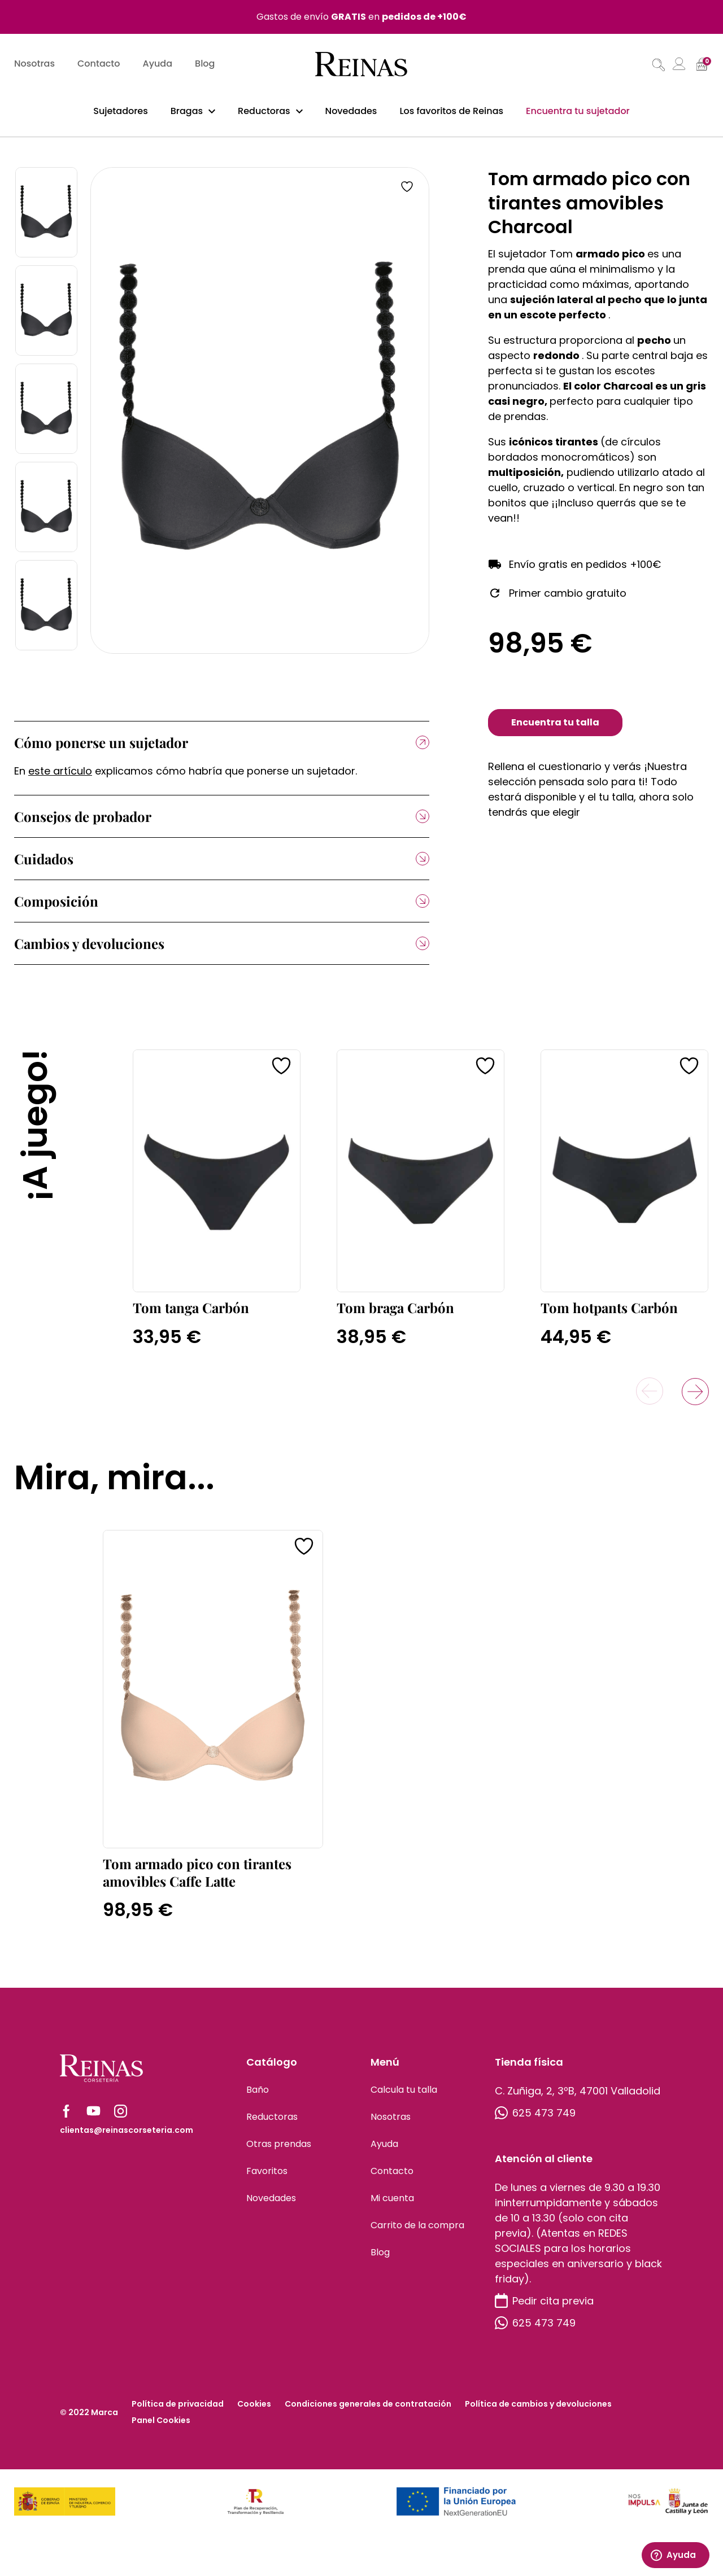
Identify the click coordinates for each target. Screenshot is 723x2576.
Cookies (254, 2410)
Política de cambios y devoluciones (538, 2410)
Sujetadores (120, 112)
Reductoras (264, 112)
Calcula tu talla (404, 2095)
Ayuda (158, 65)
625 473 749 (535, 2119)
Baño (257, 2095)
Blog (205, 65)
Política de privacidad (178, 2410)
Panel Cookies (161, 2426)
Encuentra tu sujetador (578, 112)
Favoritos (267, 2177)
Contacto (98, 65)
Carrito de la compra (417, 2231)
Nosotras (34, 65)
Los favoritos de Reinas (451, 112)
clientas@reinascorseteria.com (126, 2136)
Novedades (351, 112)
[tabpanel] (260, 416)
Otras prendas (278, 2150)
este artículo (60, 777)
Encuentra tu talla (555, 728)
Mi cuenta (392, 2204)
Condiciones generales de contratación (368, 2410)
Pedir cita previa (544, 2307)
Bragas (187, 112)
